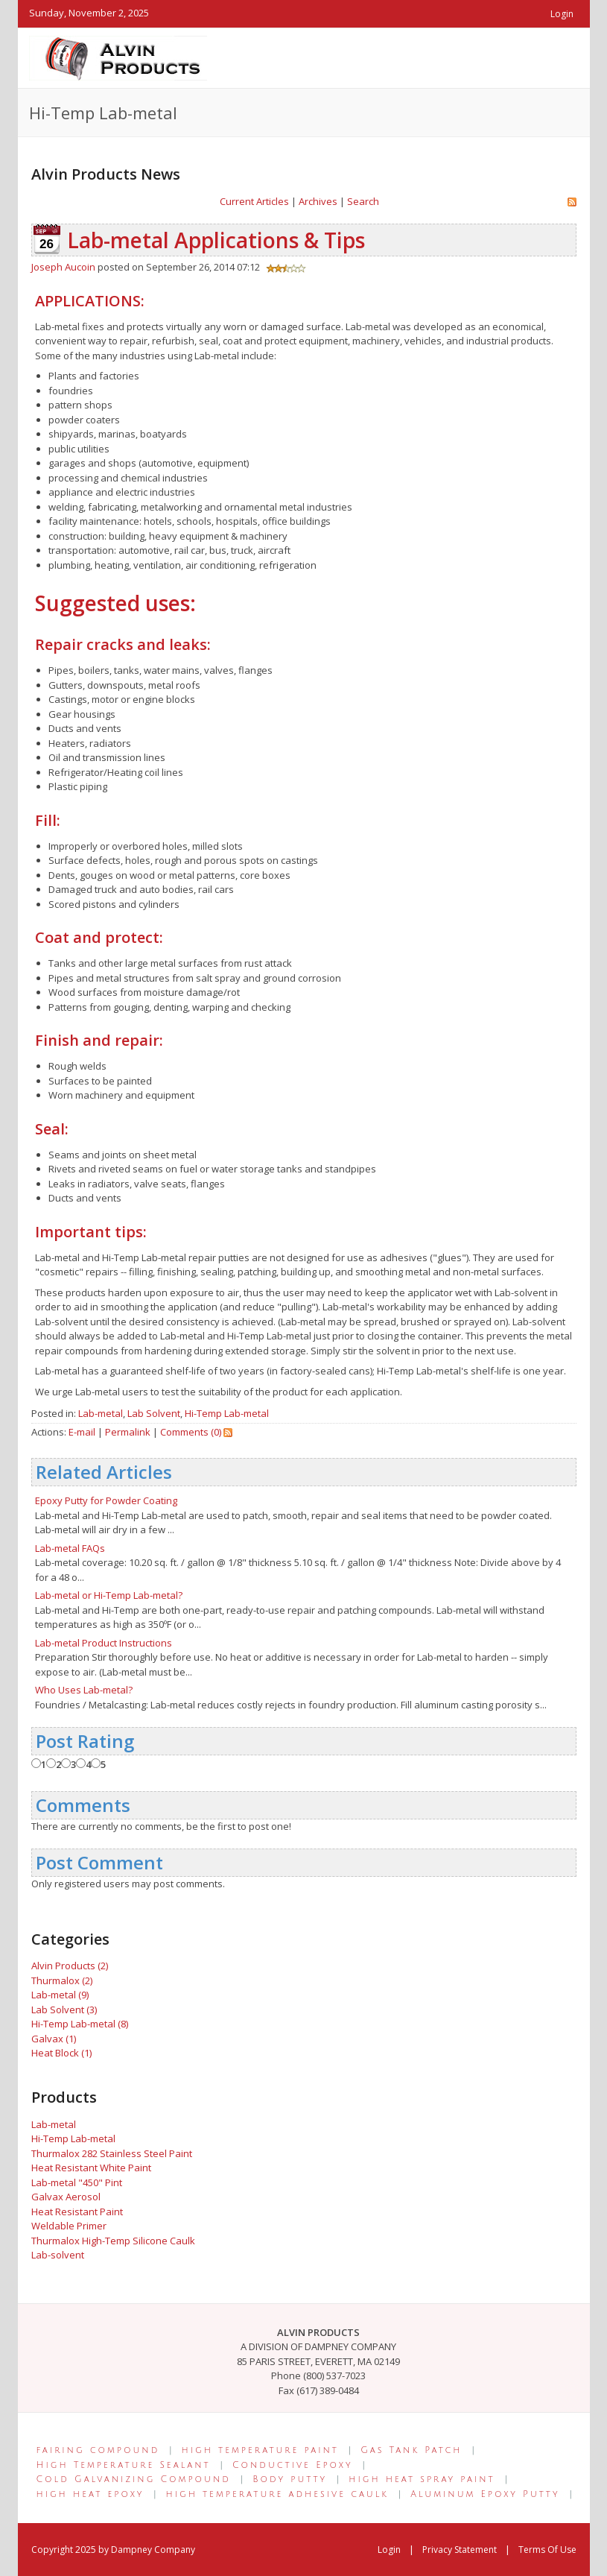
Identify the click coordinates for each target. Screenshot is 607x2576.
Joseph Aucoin (63, 267)
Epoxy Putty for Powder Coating (106, 1500)
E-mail (82, 1432)
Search (363, 201)
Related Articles (104, 1471)
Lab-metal (100, 1413)
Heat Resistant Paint (77, 2211)
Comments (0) (190, 1432)
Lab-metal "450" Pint (76, 2182)
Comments (83, 1805)
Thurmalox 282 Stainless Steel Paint (111, 2153)
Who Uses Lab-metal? (84, 1689)
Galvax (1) (53, 2038)
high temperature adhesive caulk (277, 2494)
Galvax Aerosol (66, 2196)
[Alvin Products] (118, 56)
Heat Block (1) (61, 2052)
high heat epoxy (90, 2494)
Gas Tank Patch (411, 2450)
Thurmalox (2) (61, 1980)
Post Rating (85, 1741)
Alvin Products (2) (69, 1965)
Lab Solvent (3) (64, 2009)
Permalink (127, 1432)
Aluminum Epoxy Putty (484, 2494)
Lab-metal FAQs (70, 1548)
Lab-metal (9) (60, 1994)
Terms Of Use (547, 2549)
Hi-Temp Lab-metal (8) (79, 2023)
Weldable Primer (69, 2225)
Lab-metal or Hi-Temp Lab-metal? (108, 1595)
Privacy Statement (459, 2549)
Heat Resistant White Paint (91, 2167)
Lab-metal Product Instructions (103, 1643)
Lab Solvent (153, 1413)
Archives (318, 201)
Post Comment (99, 1862)
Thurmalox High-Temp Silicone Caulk (113, 2240)
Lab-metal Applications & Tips (216, 240)
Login (561, 13)
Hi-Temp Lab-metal (227, 1413)
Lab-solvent (57, 2254)
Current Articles (254, 201)
